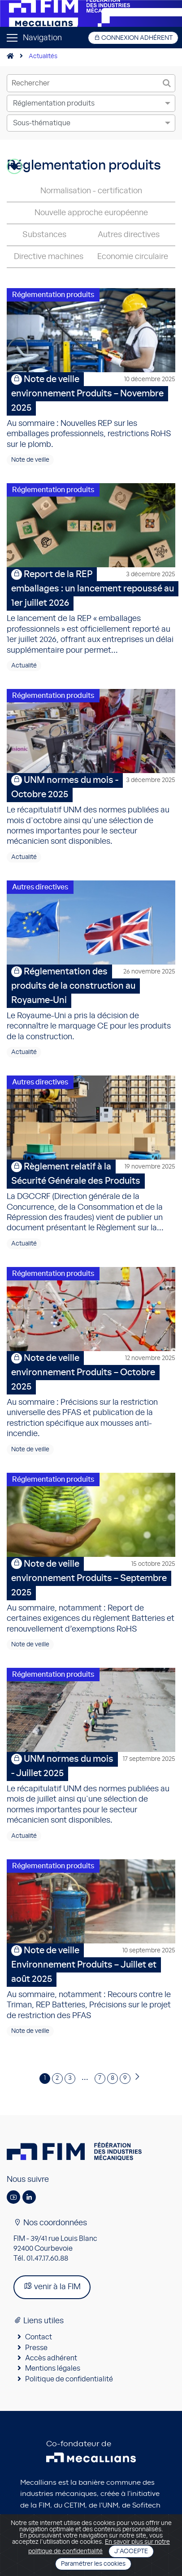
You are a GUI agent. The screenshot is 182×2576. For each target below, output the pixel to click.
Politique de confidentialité (69, 2379)
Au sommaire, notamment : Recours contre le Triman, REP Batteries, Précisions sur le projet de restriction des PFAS (91, 1981)
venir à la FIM (52, 2286)
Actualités (43, 56)
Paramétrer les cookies (93, 2564)
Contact (38, 2337)
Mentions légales (52, 2368)
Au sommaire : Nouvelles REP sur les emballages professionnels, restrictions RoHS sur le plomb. (91, 410)
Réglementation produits (53, 294)
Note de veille (30, 460)
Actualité (24, 666)
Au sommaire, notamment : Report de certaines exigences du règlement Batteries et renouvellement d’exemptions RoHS (91, 1595)
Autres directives (129, 235)
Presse (36, 2347)
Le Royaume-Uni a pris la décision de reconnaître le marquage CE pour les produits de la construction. (91, 1003)
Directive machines (48, 257)
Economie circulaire (132, 257)
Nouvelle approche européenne (91, 213)
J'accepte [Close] (131, 2551)
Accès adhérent (51, 2358)
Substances (44, 235)
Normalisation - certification (91, 191)
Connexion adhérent (133, 37)
